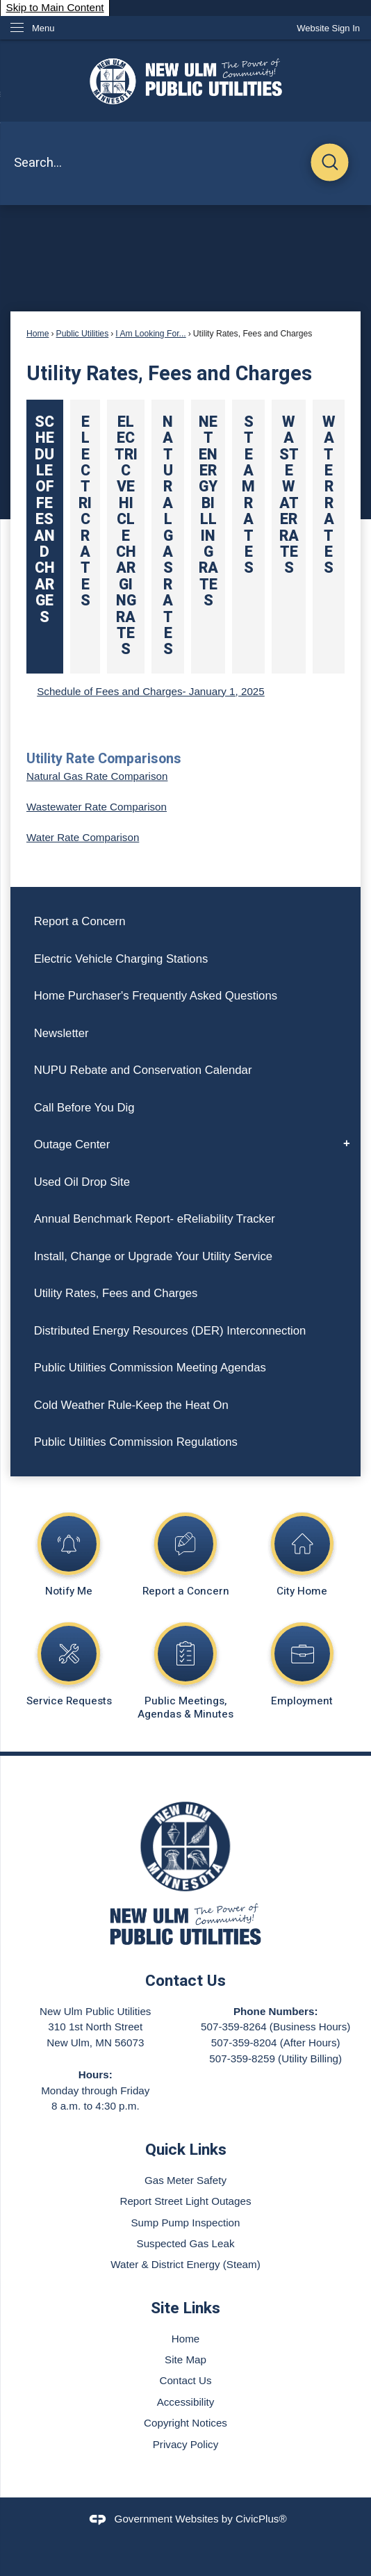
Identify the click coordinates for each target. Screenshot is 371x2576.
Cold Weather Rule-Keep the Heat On (131, 1405)
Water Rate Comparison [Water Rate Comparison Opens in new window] (82, 837)
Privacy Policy (186, 2444)
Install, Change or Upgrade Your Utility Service (153, 1256)
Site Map (185, 2359)
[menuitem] (185, 921)
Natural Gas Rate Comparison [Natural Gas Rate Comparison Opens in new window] (96, 776)
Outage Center (72, 1144)
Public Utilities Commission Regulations (136, 1442)
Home (37, 334)
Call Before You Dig (84, 1107)
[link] (328, 28)
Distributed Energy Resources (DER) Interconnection (170, 1330)
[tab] (44, 537)
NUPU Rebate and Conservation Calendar (143, 1070)
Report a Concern (80, 921)
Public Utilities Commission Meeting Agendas (150, 1367)
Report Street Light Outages (185, 2201)
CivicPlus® (261, 2519)
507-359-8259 (242, 2058)
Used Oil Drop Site (82, 1182)
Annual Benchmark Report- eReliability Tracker (154, 1218)
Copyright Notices (185, 2423)
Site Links (185, 2308)
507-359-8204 (244, 2042)
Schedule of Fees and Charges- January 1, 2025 (151, 691)
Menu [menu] (43, 28)
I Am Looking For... (150, 334)
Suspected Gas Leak (186, 2243)
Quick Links (185, 2150)
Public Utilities (82, 334)
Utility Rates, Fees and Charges (116, 1293)
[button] (329, 164)
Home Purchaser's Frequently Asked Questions (155, 995)
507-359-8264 (234, 2026)
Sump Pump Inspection (185, 2222)
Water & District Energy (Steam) (185, 2264)
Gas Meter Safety (185, 2180)
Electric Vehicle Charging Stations (121, 958)
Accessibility (186, 2402)
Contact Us (185, 2380)
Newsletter (61, 1033)
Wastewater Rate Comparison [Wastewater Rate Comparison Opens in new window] (96, 807)
